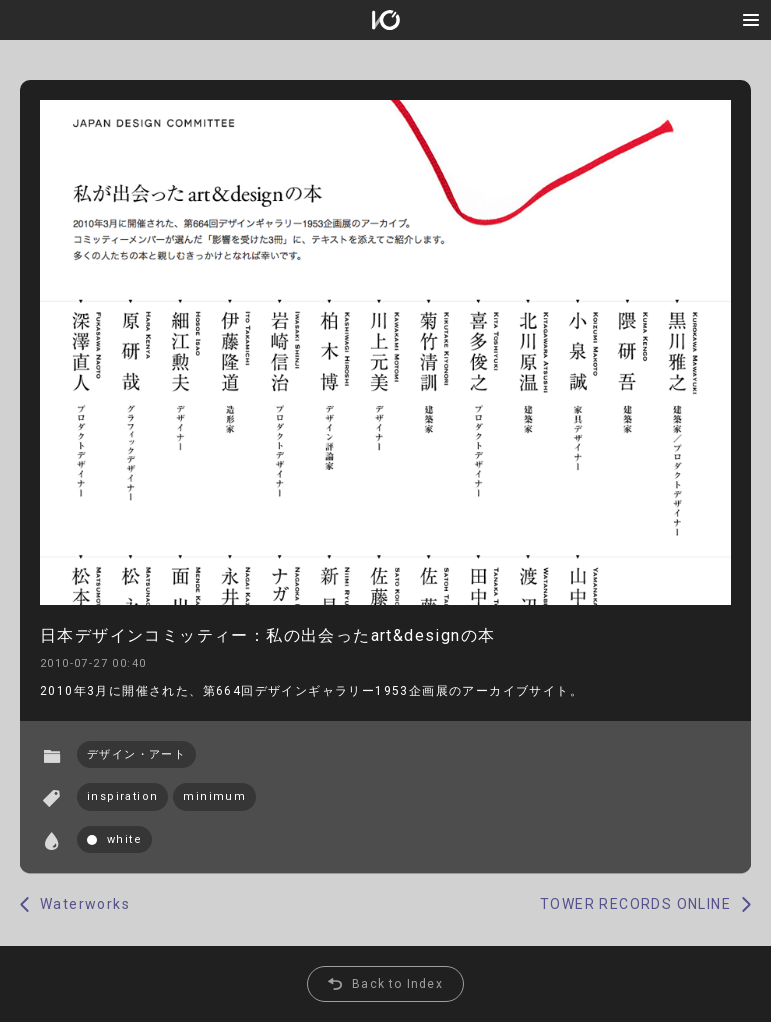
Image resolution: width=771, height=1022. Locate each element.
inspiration (122, 796)
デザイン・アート (136, 754)
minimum (214, 796)
